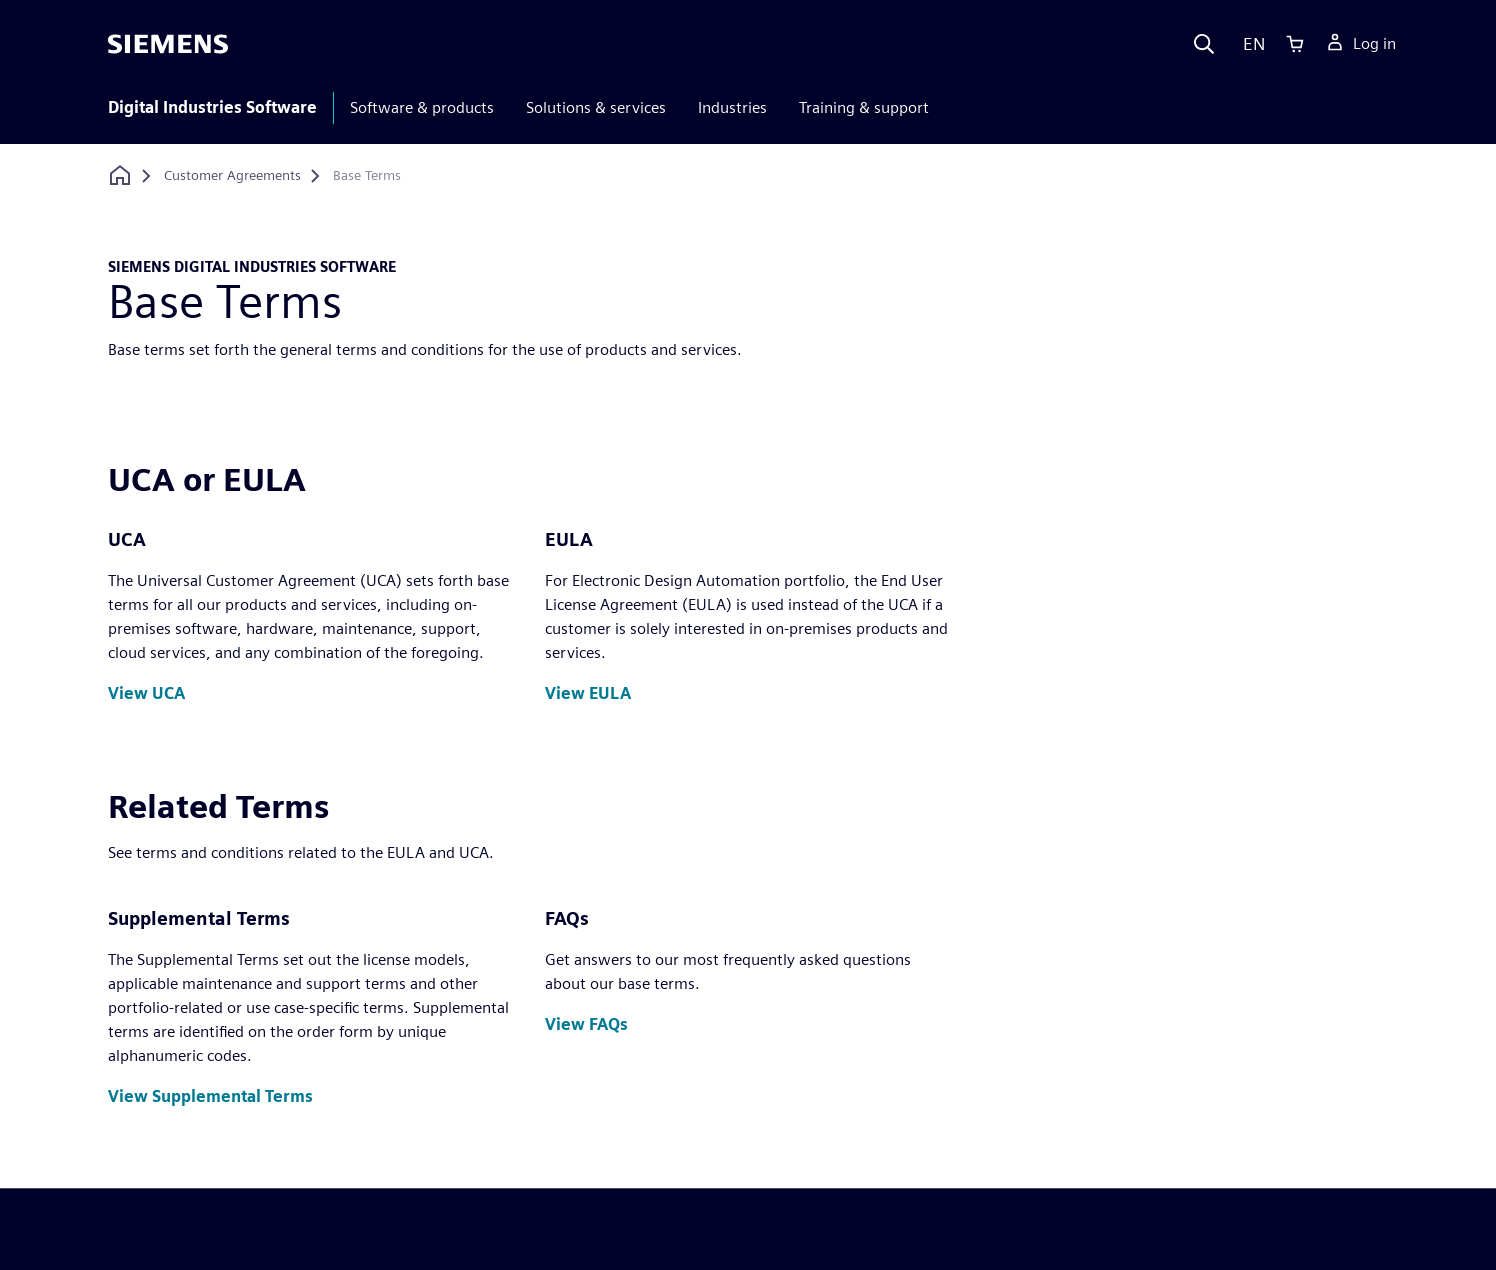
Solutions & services (596, 107)
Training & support (864, 107)
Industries (732, 107)
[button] (146, 694)
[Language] (1249, 44)
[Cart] (1295, 44)
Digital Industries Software (212, 107)
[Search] (1204, 44)
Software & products (422, 107)
